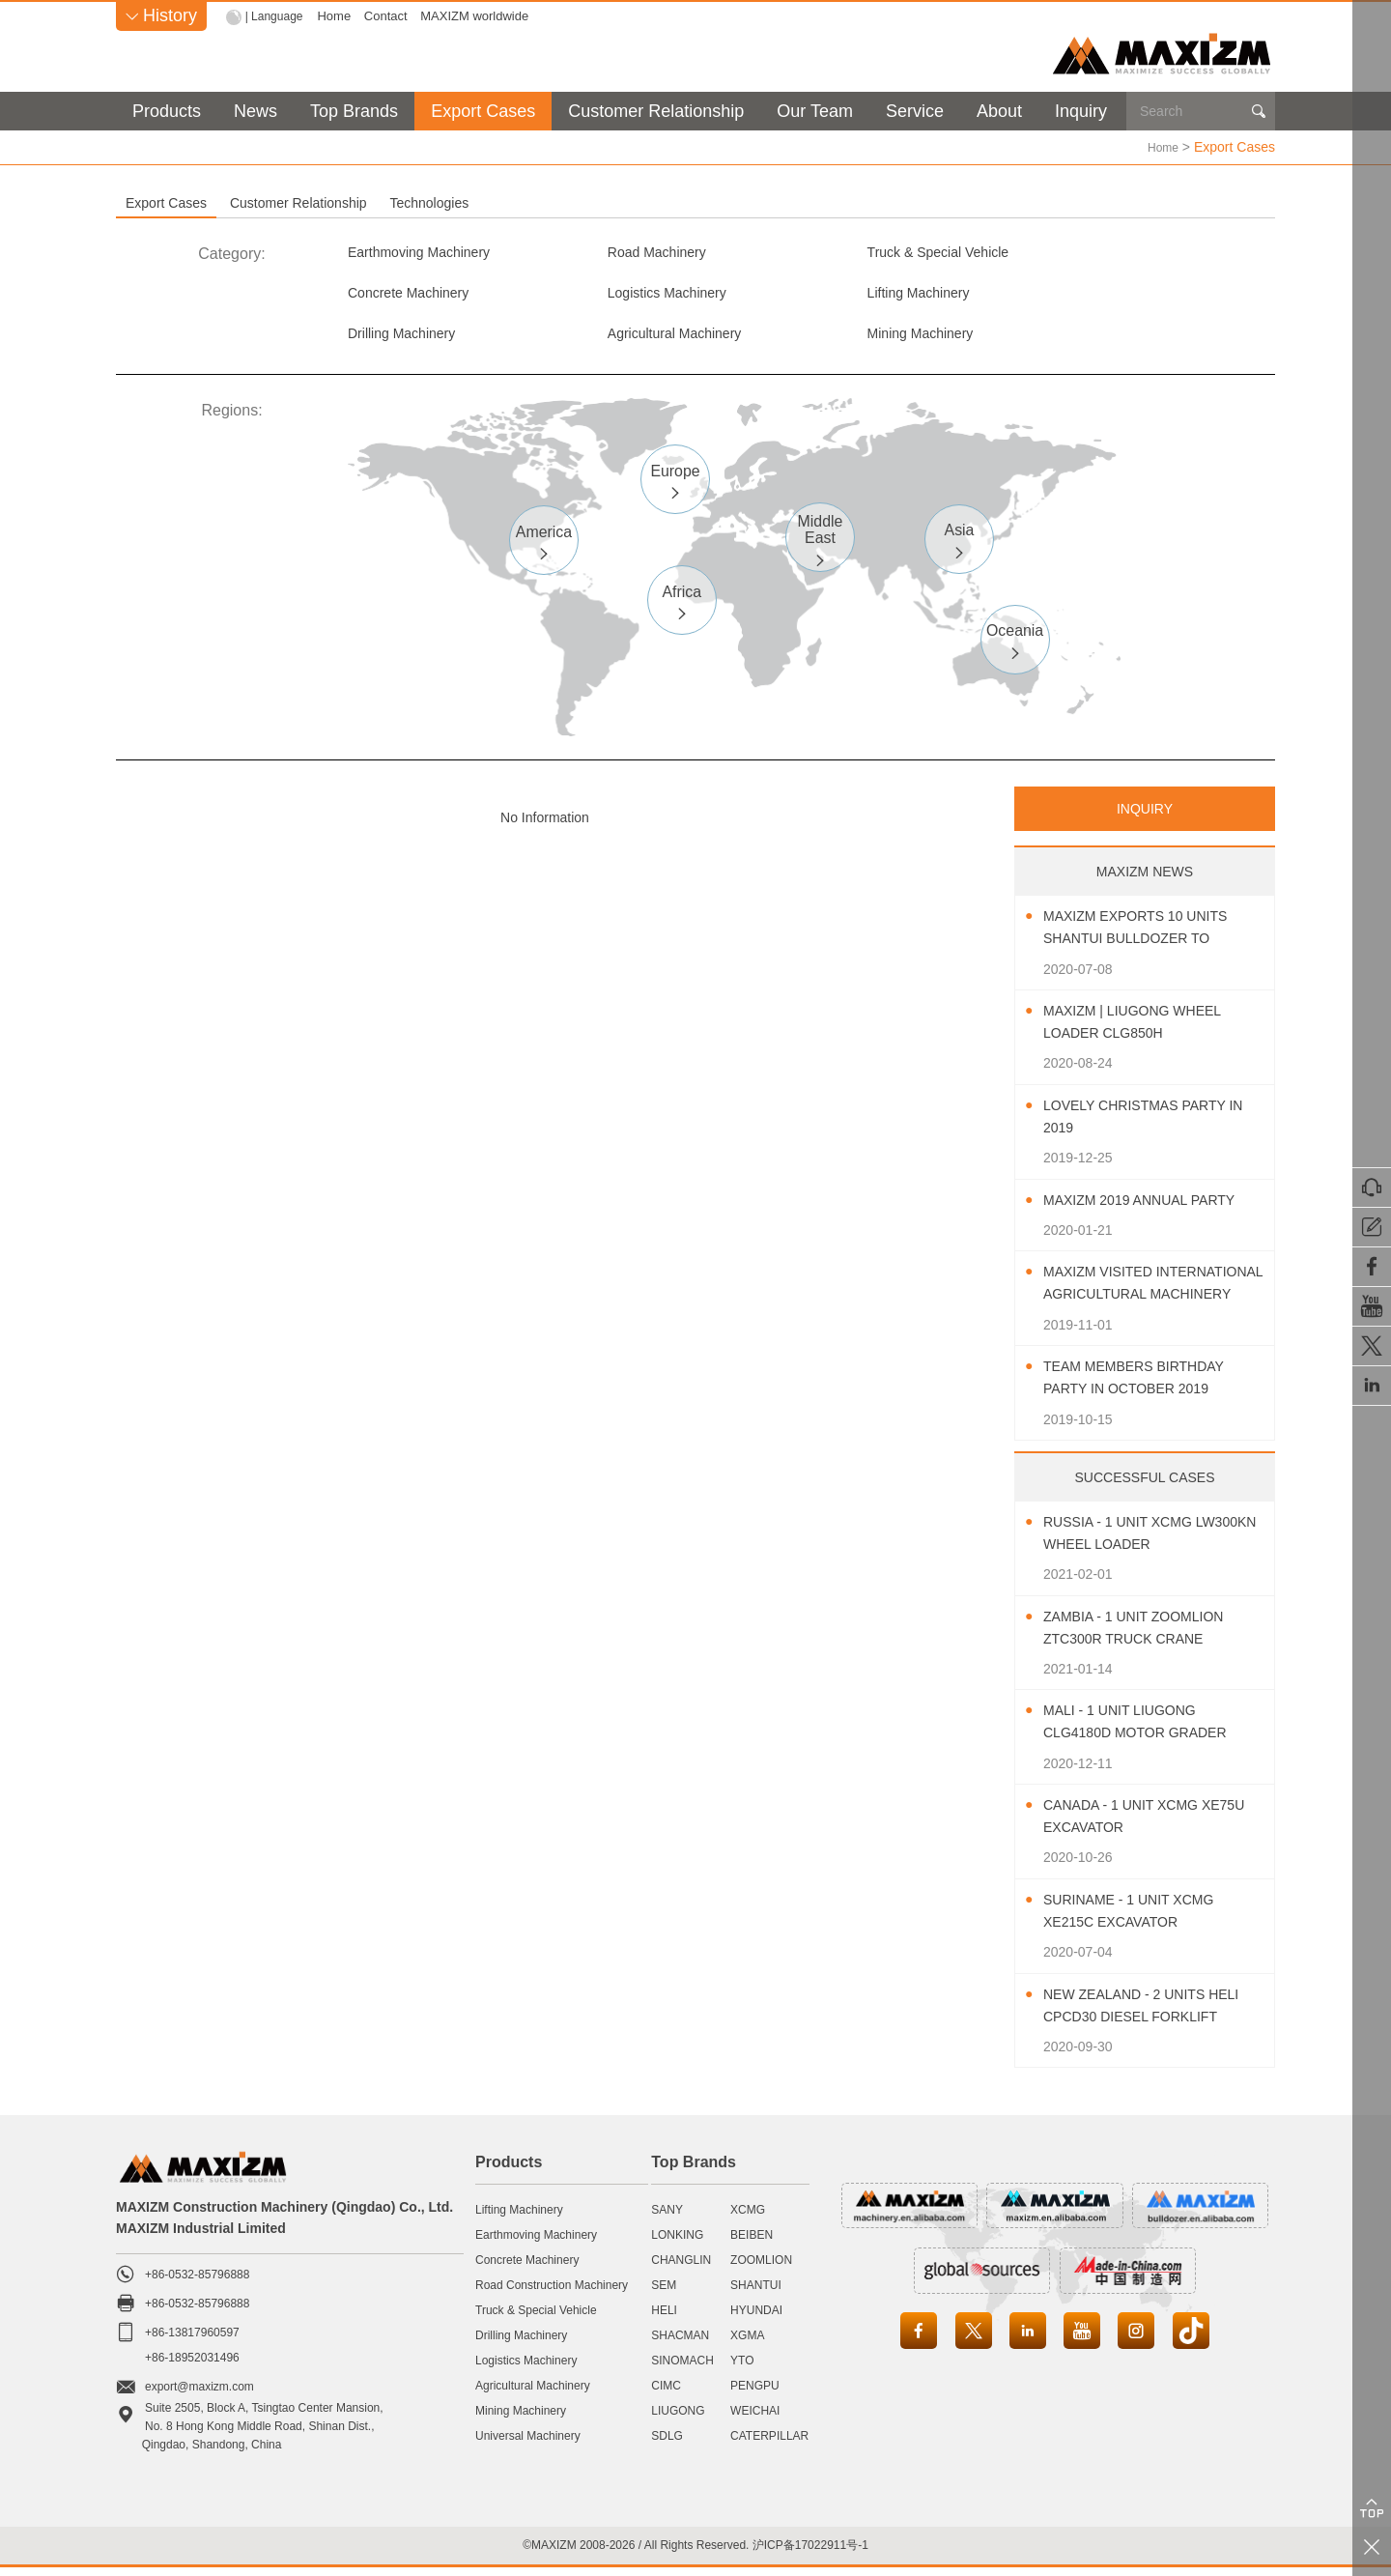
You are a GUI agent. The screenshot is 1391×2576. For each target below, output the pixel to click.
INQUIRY (1145, 817)
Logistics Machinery (416, 296)
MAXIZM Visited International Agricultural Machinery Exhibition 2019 (1150, 1293)
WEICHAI (755, 2419)
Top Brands (354, 111)
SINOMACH (682, 2369)
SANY (667, 2218)
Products (166, 111)
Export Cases (483, 111)
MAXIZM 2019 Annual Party (1152, 1208)
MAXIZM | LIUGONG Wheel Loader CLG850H (1144, 1031)
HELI (664, 2319)
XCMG (747, 2218)
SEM (663, 2294)
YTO (741, 2369)
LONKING (677, 2243)
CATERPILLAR (769, 2444)
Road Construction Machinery (551, 2294)
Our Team (815, 111)
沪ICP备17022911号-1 (810, 2553)
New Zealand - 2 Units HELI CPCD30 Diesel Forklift (1135, 2015)
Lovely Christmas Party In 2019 (1147, 1124)
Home (338, 16)
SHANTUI (755, 2294)
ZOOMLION (761, 2268)
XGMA (747, 2344)
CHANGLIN (681, 2268)
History (161, 15)
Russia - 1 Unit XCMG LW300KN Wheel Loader (1141, 1541)
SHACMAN (680, 2344)
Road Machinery (636, 252)
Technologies (670, 202)
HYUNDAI (756, 2319)
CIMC (666, 2394)
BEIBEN (751, 2243)
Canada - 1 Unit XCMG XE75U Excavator (1131, 1825)
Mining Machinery (408, 339)
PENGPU (755, 2394)
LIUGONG (677, 2419)
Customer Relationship (656, 111)
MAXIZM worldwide (479, 16)
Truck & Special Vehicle (892, 252)
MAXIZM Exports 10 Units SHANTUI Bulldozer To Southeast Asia (1148, 938)
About (999, 111)
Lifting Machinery (638, 296)
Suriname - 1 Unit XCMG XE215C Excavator (1140, 1919)
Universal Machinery (528, 2444)
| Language (276, 16)
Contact (390, 16)
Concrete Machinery (1112, 252)
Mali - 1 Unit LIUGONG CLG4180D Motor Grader (1148, 1730)
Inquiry (1081, 111)
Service (915, 111)
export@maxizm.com (199, 2395)
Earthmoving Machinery (429, 252)
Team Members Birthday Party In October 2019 (1146, 1386)
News (255, 111)
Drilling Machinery (872, 296)
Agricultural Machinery (1119, 296)
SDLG (667, 2444)
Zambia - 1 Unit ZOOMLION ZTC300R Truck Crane (1146, 1636)
